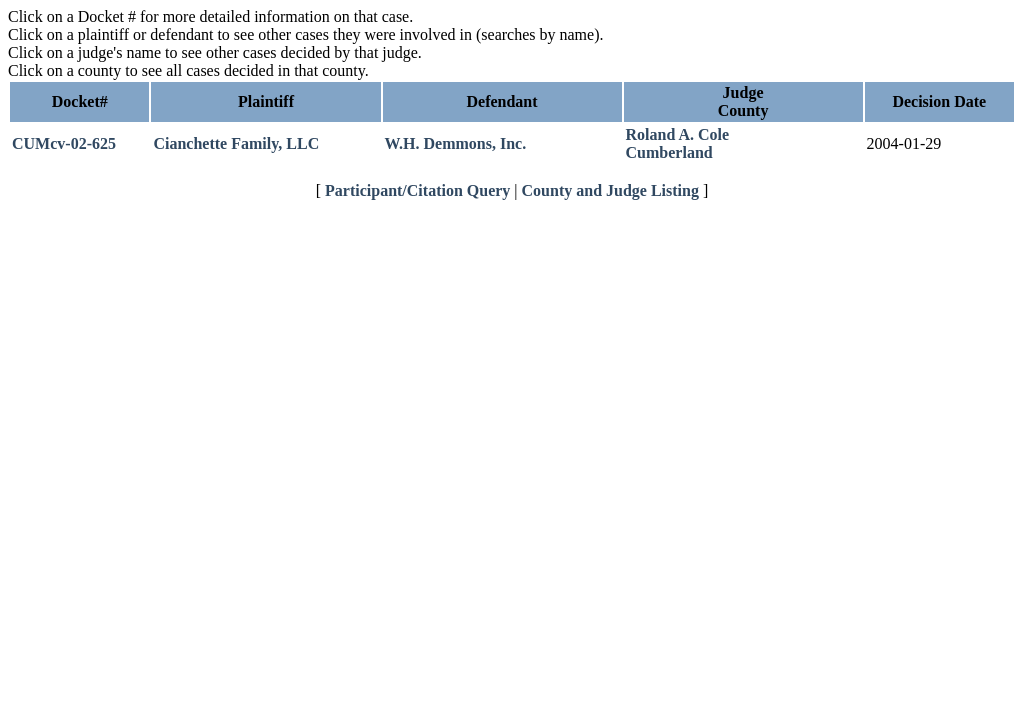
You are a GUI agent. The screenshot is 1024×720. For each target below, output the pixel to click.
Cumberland (669, 152)
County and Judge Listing (610, 190)
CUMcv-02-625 (64, 143)
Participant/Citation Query (417, 190)
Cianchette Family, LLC (236, 143)
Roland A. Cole (678, 134)
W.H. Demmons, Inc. (456, 143)
